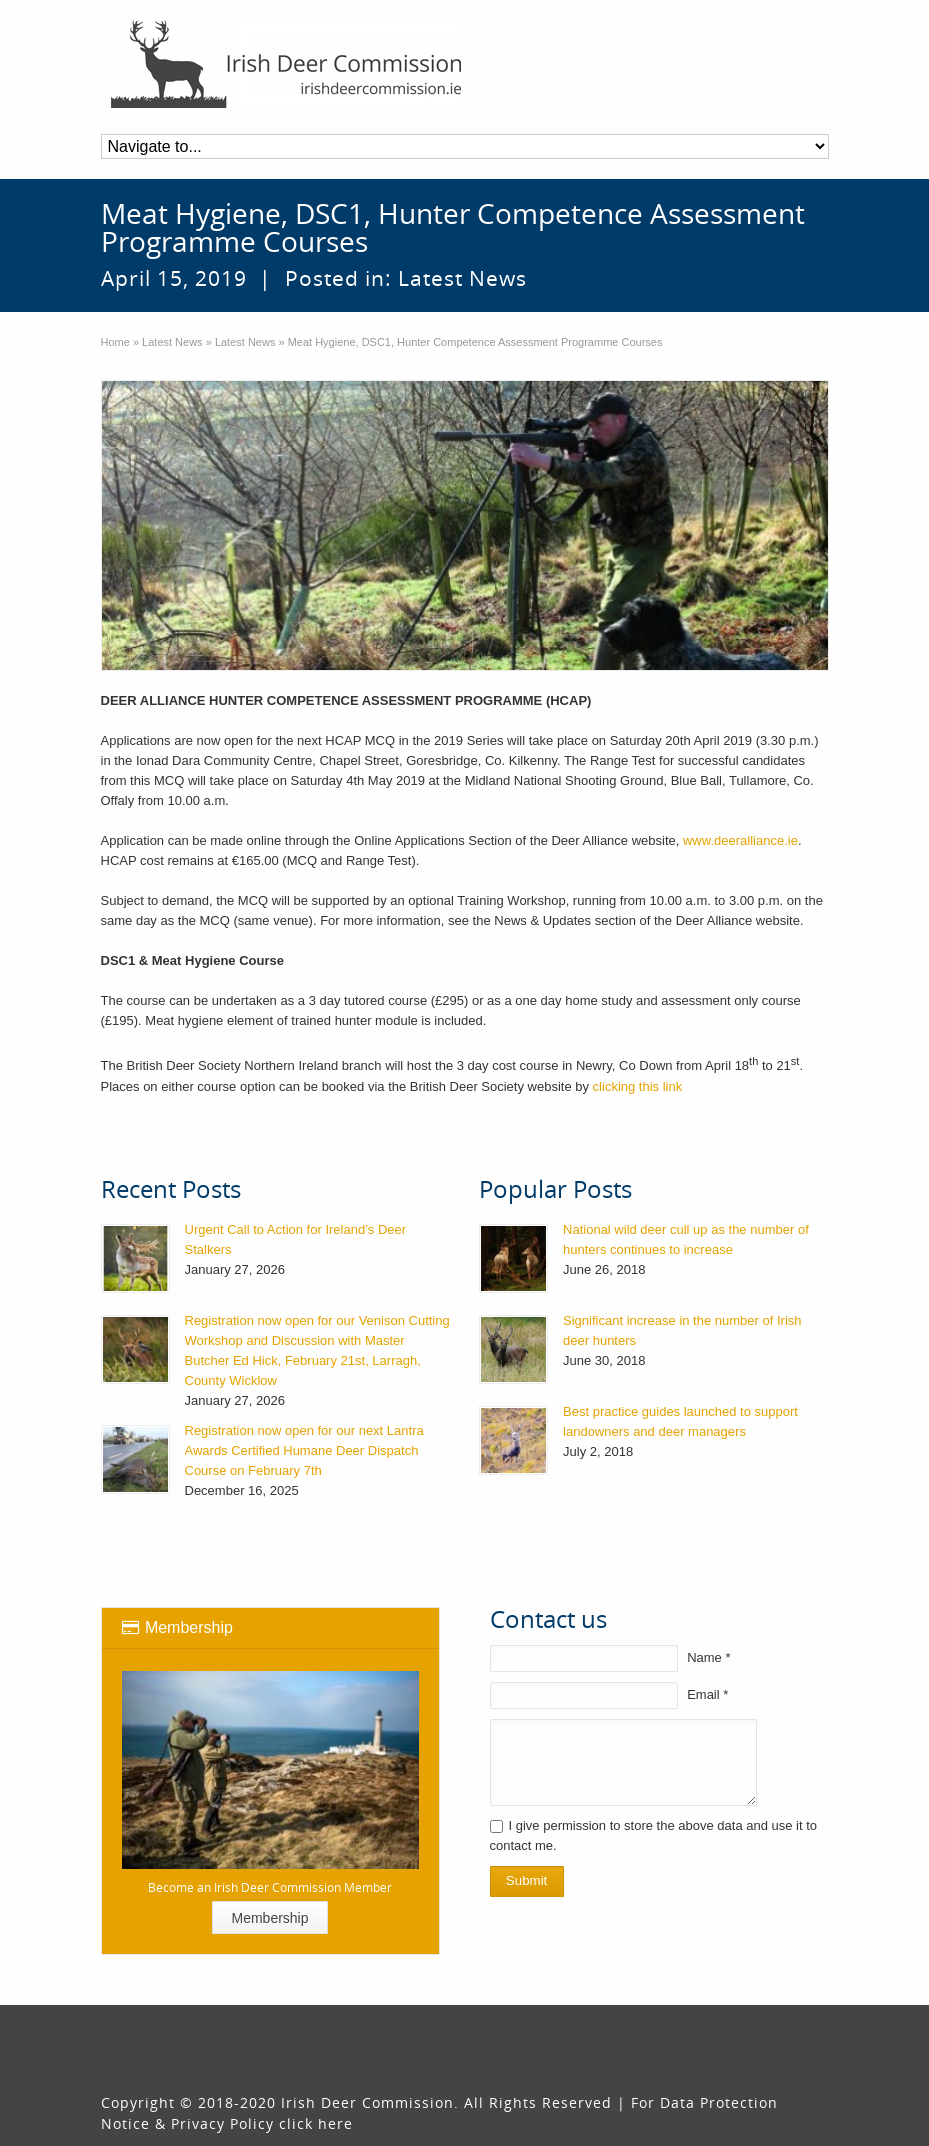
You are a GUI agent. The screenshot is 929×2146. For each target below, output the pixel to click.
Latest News (462, 278)
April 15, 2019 (174, 278)
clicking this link (638, 1086)
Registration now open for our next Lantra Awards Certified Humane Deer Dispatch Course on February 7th (304, 1450)
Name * (708, 1657)
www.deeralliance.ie (740, 840)
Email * (707, 1694)
